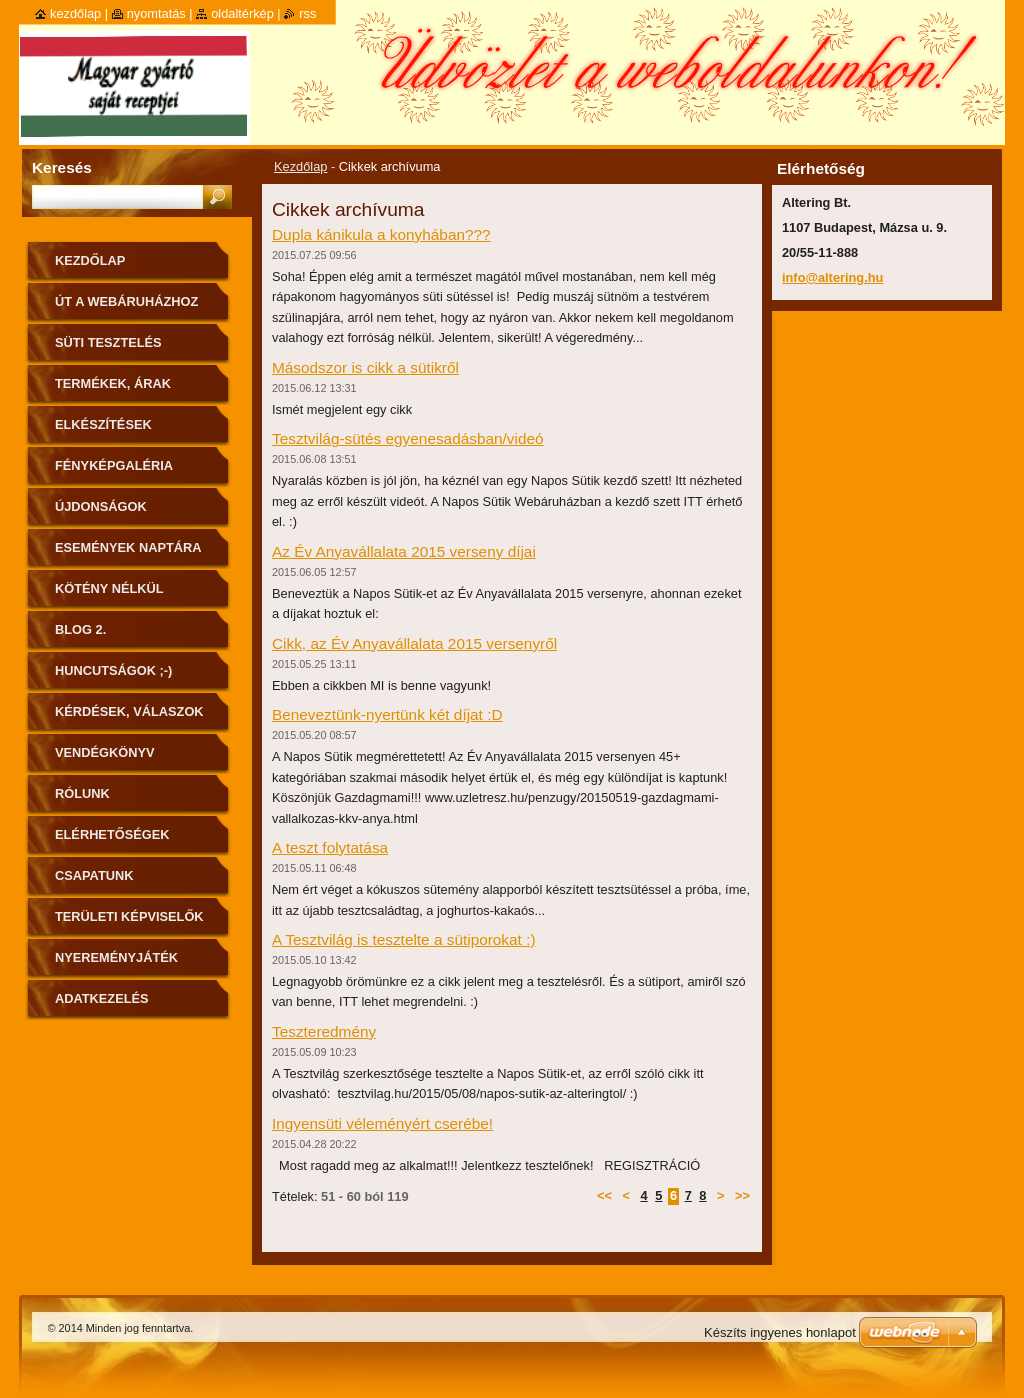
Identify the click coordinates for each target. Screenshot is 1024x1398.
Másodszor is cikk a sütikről (365, 367)
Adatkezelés (102, 998)
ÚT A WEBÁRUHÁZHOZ (126, 301)
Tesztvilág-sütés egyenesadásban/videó (408, 438)
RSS (307, 13)
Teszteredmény (324, 1031)
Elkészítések (103, 424)
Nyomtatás (156, 13)
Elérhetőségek (112, 834)
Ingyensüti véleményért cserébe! (382, 1123)
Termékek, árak (113, 383)
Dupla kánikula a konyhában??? (381, 234)
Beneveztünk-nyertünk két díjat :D (387, 714)
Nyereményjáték (116, 957)
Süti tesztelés (108, 342)
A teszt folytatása (330, 847)
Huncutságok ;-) (113, 670)
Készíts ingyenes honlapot (780, 1332)
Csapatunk (94, 875)
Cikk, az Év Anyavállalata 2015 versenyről (414, 643)
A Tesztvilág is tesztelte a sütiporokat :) (404, 939)
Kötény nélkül (109, 588)
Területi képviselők (129, 916)
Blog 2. (80, 629)
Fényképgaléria (114, 465)
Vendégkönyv (105, 752)
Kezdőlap (300, 166)
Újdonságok (101, 506)
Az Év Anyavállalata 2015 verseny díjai (404, 551)
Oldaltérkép (242, 13)
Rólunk (82, 793)
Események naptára (128, 547)
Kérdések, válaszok (129, 711)
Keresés (62, 167)
